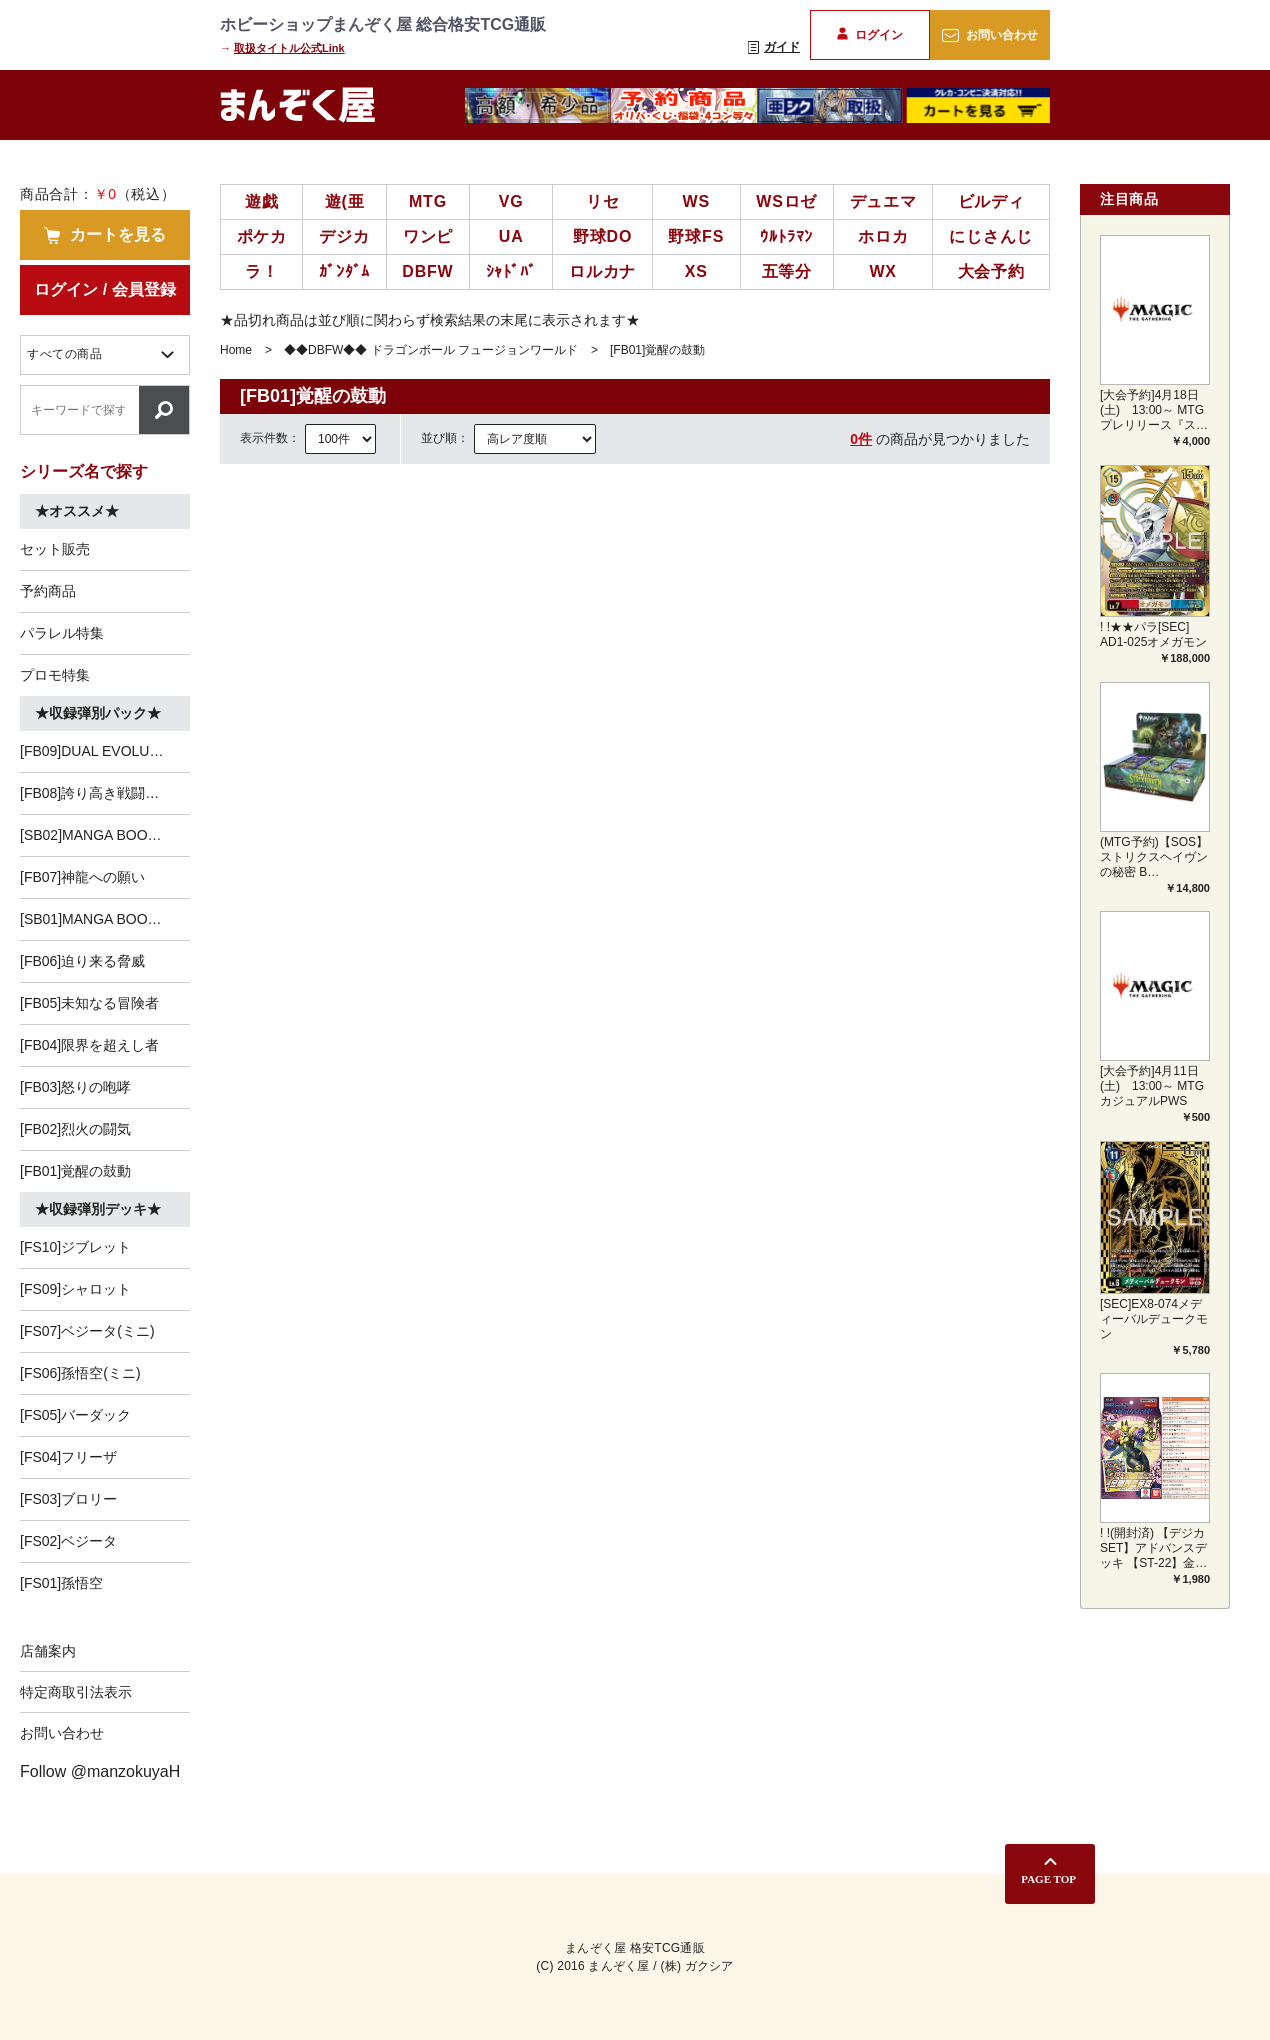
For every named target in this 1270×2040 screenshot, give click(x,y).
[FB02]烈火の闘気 (75, 1129)
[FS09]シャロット (75, 1289)
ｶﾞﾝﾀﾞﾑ (344, 271)
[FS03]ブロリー (68, 1499)
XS (696, 271)
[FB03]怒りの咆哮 (75, 1087)
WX (882, 271)
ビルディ (991, 201)
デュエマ (883, 201)
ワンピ (428, 236)
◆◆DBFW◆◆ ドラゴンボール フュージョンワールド (431, 350)
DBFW (427, 271)
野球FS (696, 236)
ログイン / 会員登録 (104, 289)
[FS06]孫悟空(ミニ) (80, 1373)
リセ (603, 201)
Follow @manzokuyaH (100, 1771)
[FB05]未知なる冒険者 (89, 1003)
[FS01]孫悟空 (61, 1583)
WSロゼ (786, 201)
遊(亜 (345, 201)
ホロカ (883, 236)
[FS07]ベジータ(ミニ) (87, 1331)
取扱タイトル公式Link (289, 48)
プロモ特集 (55, 675)
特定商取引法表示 (76, 1692)
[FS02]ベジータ (68, 1541)
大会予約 (991, 271)
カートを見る (105, 235)
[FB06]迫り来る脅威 (82, 961)
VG (511, 201)
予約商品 (48, 591)
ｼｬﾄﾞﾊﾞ (511, 271)
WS (696, 201)
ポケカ (262, 236)
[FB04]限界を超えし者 (89, 1045)
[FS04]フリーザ (68, 1457)
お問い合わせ (989, 35)
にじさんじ (991, 236)
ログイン (869, 34)
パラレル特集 (62, 633)
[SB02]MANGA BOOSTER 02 (105, 835)
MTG (428, 201)
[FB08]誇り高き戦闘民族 (96, 793)
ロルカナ (602, 271)
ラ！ (262, 271)
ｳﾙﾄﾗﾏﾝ (786, 236)
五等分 (787, 271)
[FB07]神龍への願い (82, 877)
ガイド (774, 47)
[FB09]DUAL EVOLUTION (101, 751)
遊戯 (262, 201)
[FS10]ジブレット (75, 1247)
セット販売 (55, 549)
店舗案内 (48, 1651)
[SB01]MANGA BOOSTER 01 (105, 919)
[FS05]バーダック (75, 1415)
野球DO (602, 236)
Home (236, 350)
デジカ (344, 236)
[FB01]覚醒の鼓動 (75, 1171)
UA (511, 236)
